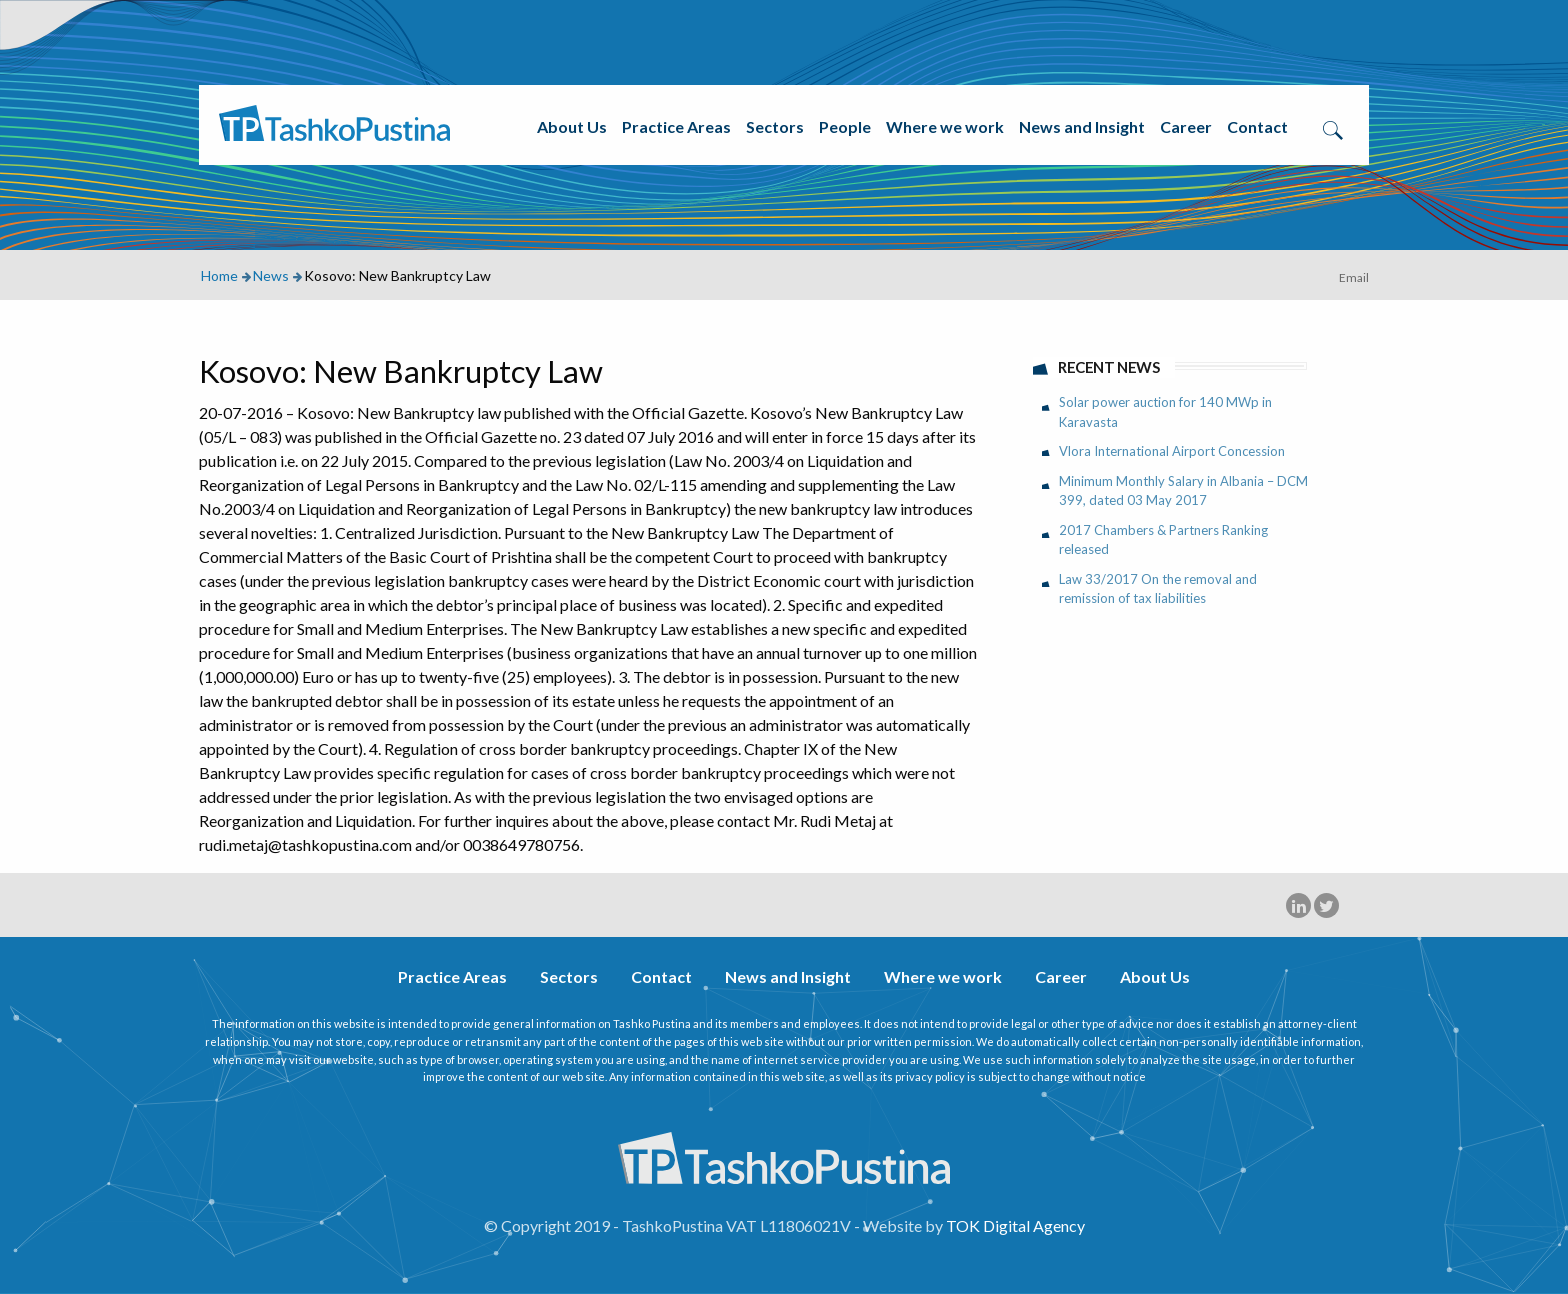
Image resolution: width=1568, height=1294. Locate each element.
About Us (572, 126)
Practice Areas (676, 126)
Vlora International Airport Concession (1172, 451)
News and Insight (1082, 126)
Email (1354, 277)
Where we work (945, 126)
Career (1186, 126)
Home (219, 275)
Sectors (775, 126)
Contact (1257, 126)
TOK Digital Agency (1015, 1225)
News (271, 275)
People (845, 126)
